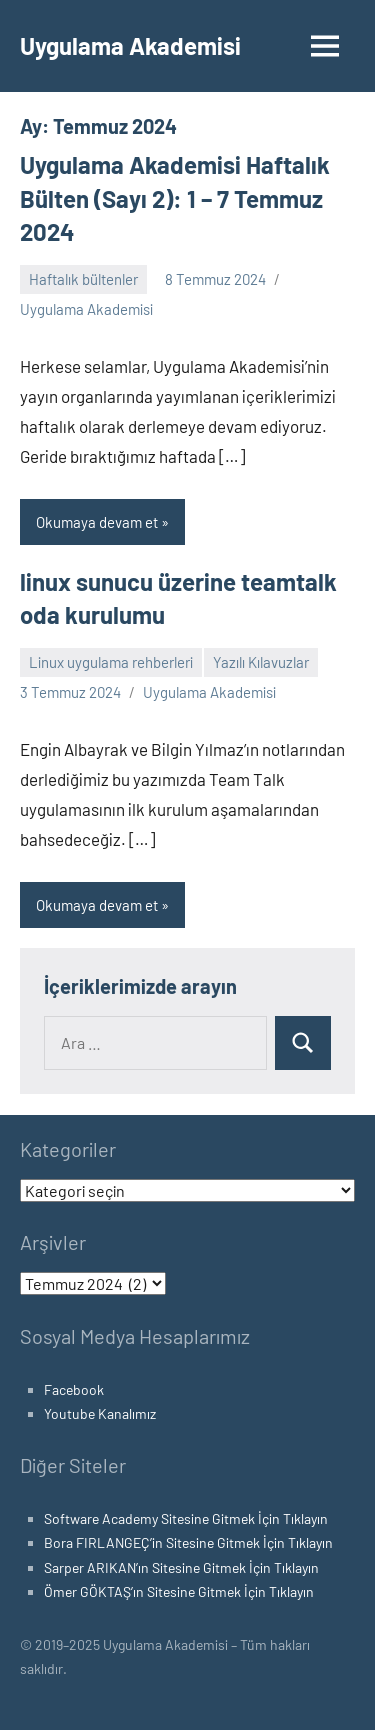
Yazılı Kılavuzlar (261, 662)
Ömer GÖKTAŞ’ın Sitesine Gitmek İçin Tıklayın (179, 1591)
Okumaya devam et (97, 522)
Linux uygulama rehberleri (111, 662)
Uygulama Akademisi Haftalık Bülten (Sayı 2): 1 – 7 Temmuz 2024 (175, 198)
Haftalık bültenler (83, 279)
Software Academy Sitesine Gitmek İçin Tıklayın (186, 1518)
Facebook (74, 1389)
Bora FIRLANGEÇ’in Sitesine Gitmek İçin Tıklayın (188, 1542)
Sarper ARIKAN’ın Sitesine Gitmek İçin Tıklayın (181, 1567)
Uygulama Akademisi (130, 45)
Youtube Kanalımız (100, 1413)
